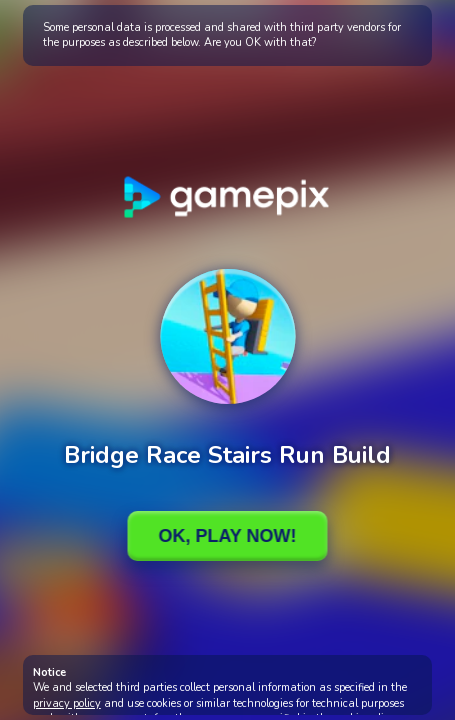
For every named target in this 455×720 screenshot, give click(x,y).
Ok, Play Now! (227, 536)
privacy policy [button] (67, 703)
